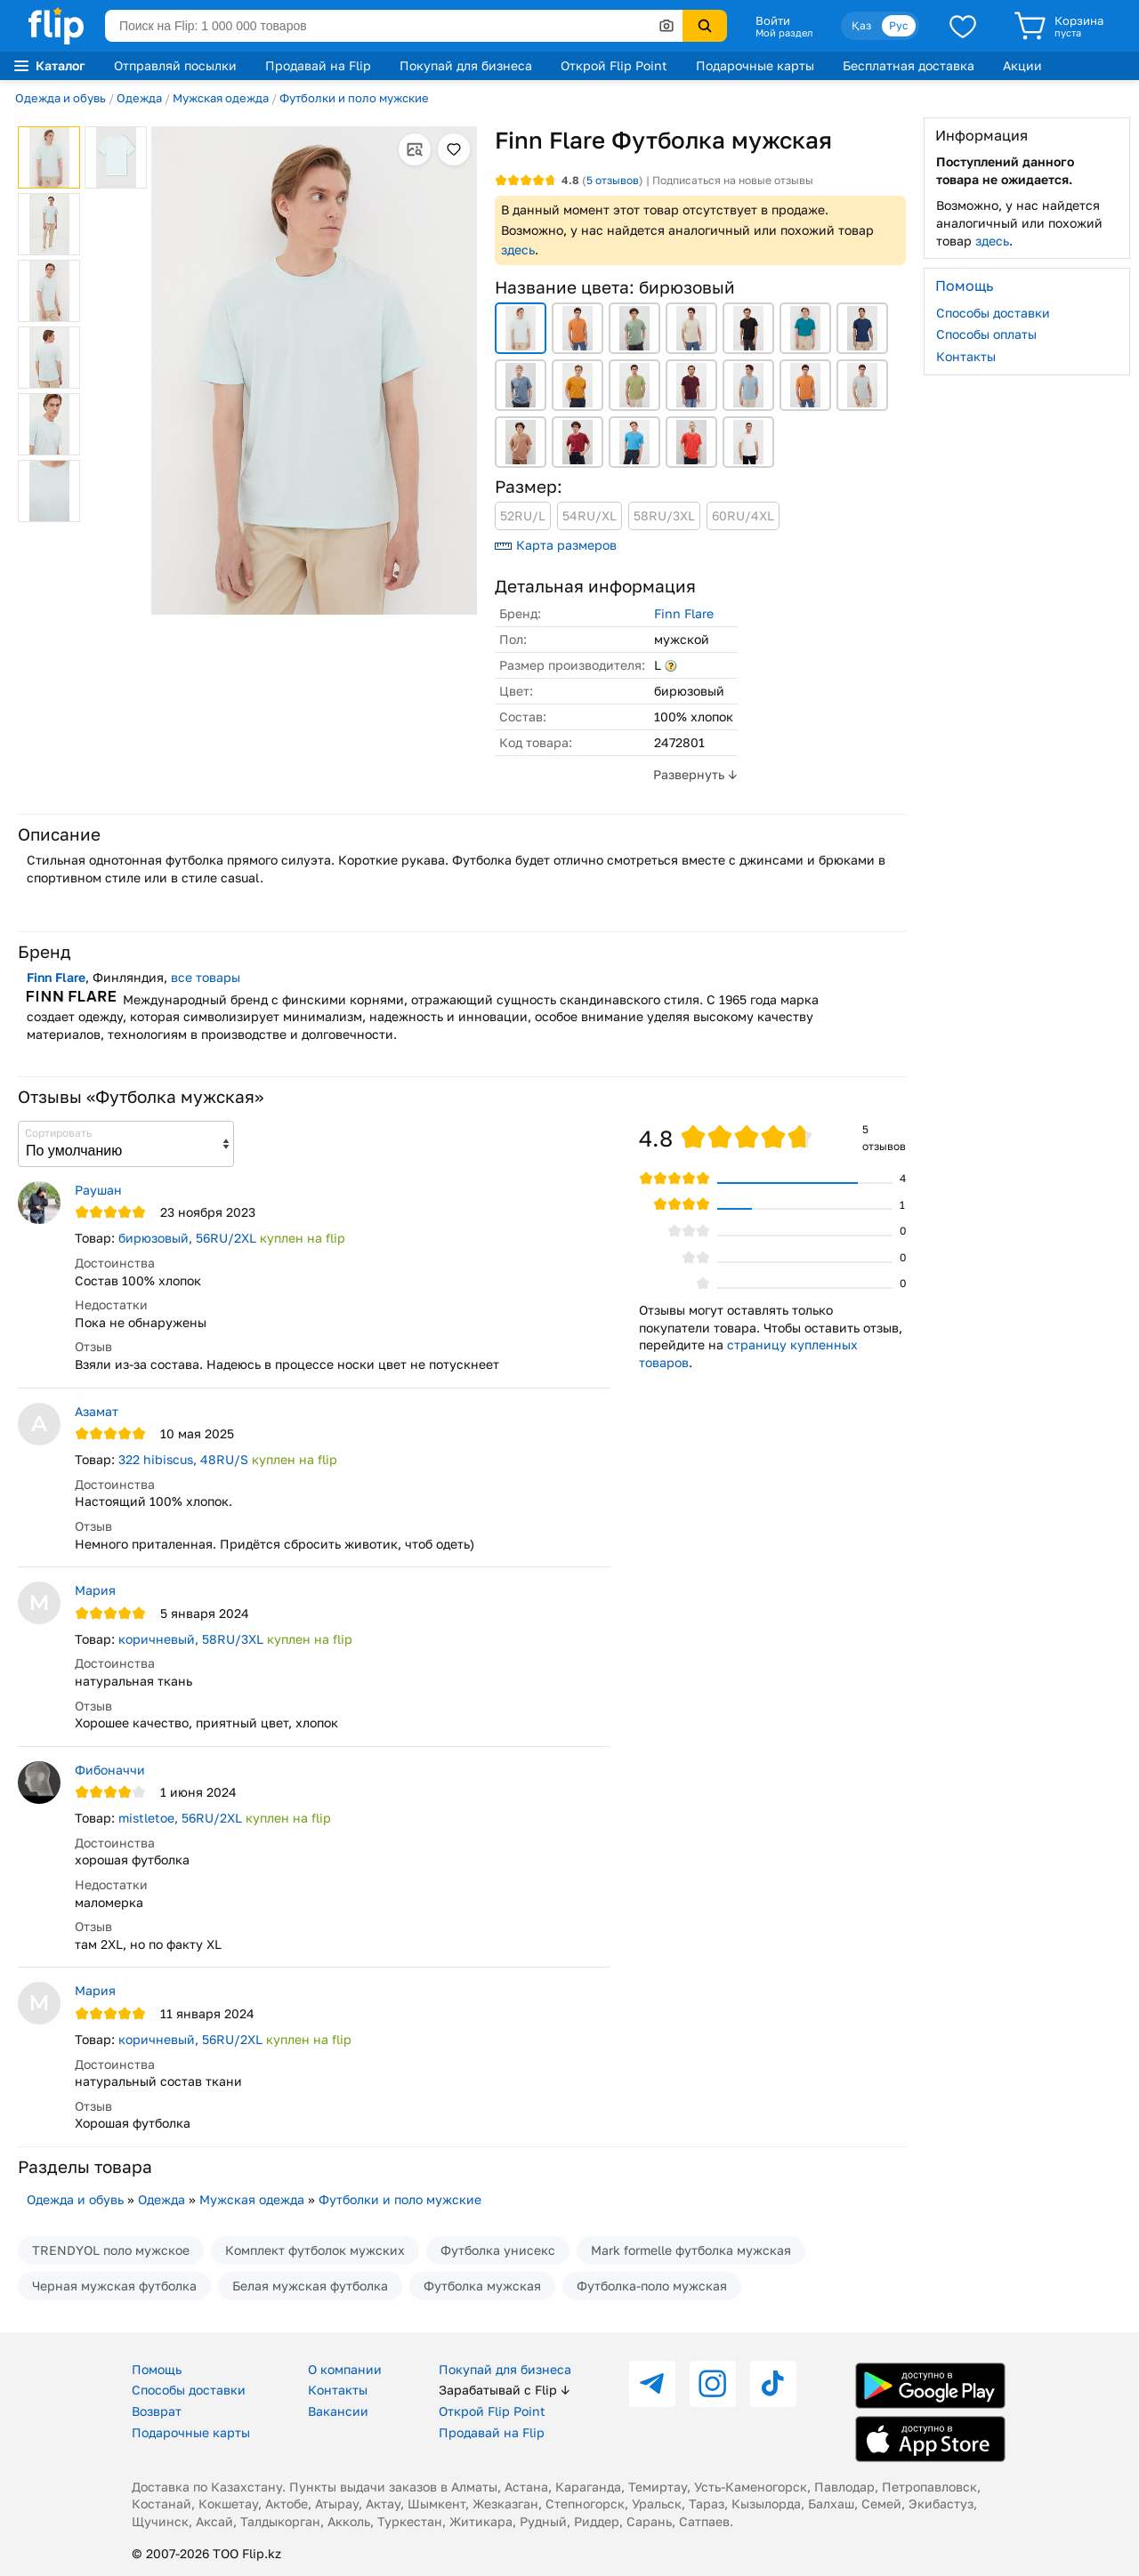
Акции (1022, 65)
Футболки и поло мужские (354, 98)
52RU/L (522, 515)
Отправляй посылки (175, 65)
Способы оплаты (986, 334)
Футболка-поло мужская (652, 2285)
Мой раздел (783, 33)
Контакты (966, 356)
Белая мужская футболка (310, 2285)
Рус (899, 25)
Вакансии (338, 2411)
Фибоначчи (110, 1769)
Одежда (139, 98)
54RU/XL (589, 515)
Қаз (861, 25)
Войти (772, 20)
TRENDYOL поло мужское (111, 2250)
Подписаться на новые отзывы (732, 180)
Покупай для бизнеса (466, 65)
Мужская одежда (221, 98)
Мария (95, 1590)
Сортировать (58, 1132)
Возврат (157, 2411)
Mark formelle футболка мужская (691, 2250)
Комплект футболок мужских (315, 2250)
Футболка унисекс (497, 2250)
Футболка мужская (482, 2285)
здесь (518, 249)
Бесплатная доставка (908, 65)
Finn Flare (684, 613)
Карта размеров (556, 544)
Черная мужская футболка (114, 2285)
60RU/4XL (743, 515)
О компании (345, 2369)
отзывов (612, 180)
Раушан (98, 1189)
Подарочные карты (755, 65)
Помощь (157, 2369)
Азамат (96, 1411)
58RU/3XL (664, 515)
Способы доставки (993, 312)
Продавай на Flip (318, 65)
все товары (205, 977)
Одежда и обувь (60, 98)
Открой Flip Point (614, 65)
